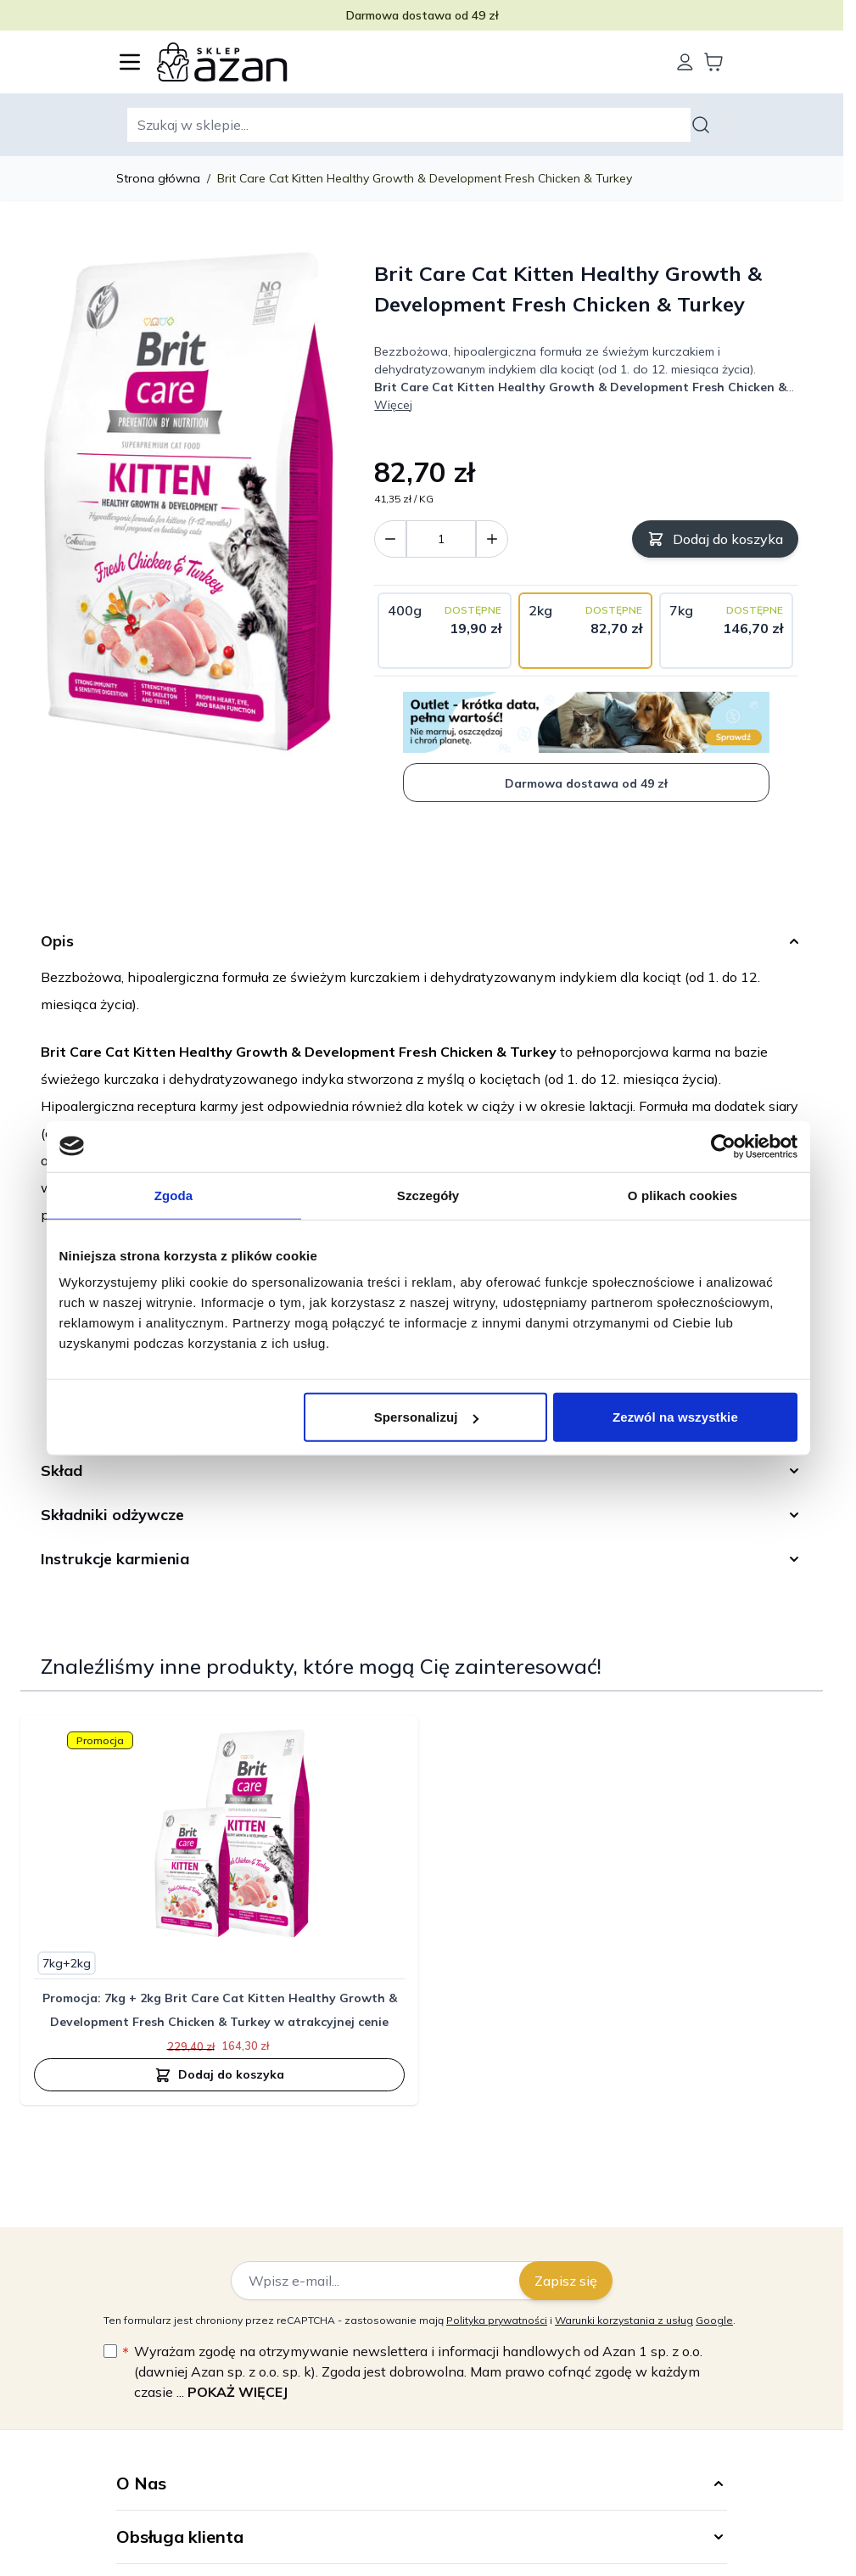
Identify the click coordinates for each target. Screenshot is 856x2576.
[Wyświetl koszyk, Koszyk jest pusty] (713, 62)
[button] (421, 2483)
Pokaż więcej (237, 2391)
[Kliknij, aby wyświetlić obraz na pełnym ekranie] (188, 506)
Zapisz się (565, 2280)
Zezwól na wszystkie (675, 1417)
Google (714, 2320)
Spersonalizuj (426, 1417)
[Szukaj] (703, 125)
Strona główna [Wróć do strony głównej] (158, 178)
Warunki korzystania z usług (624, 2320)
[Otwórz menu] (129, 62)
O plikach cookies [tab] (682, 1194)
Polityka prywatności (496, 2320)
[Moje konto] (684, 62)
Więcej (393, 404)
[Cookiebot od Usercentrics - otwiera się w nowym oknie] (723, 1146)
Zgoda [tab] (173, 1194)
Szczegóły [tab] (428, 1194)
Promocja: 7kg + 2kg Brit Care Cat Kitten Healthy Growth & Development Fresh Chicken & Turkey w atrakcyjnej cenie (219, 2009)
